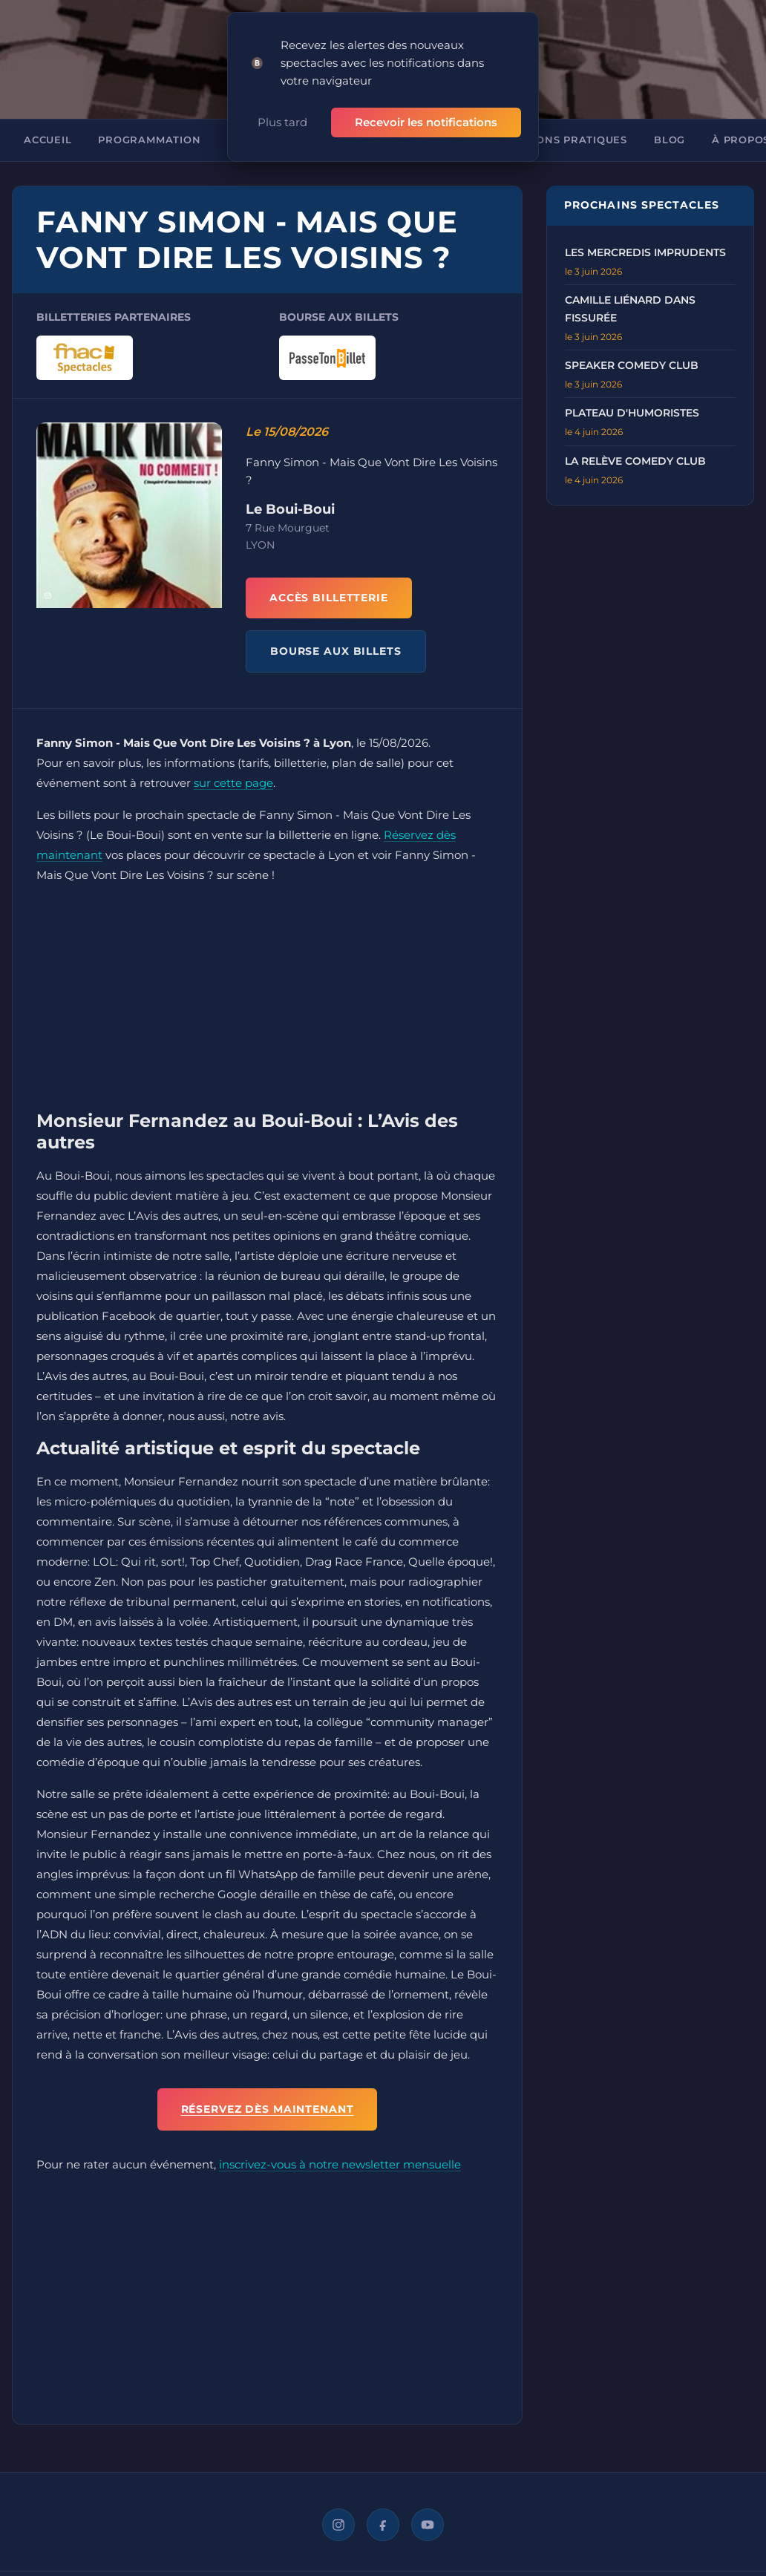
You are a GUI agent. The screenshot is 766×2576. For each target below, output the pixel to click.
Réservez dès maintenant (267, 2089)
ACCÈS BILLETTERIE (328, 578)
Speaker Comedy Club (631, 346)
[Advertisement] (267, 981)
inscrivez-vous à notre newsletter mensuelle (340, 2146)
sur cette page (233, 763)
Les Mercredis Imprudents (645, 233)
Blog (669, 120)
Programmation (149, 120)
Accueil (47, 120)
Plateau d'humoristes (632, 393)
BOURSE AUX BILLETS (336, 631)
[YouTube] (427, 2506)
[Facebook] (383, 2506)
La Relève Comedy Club (635, 442)
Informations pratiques (550, 120)
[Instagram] (338, 2506)
